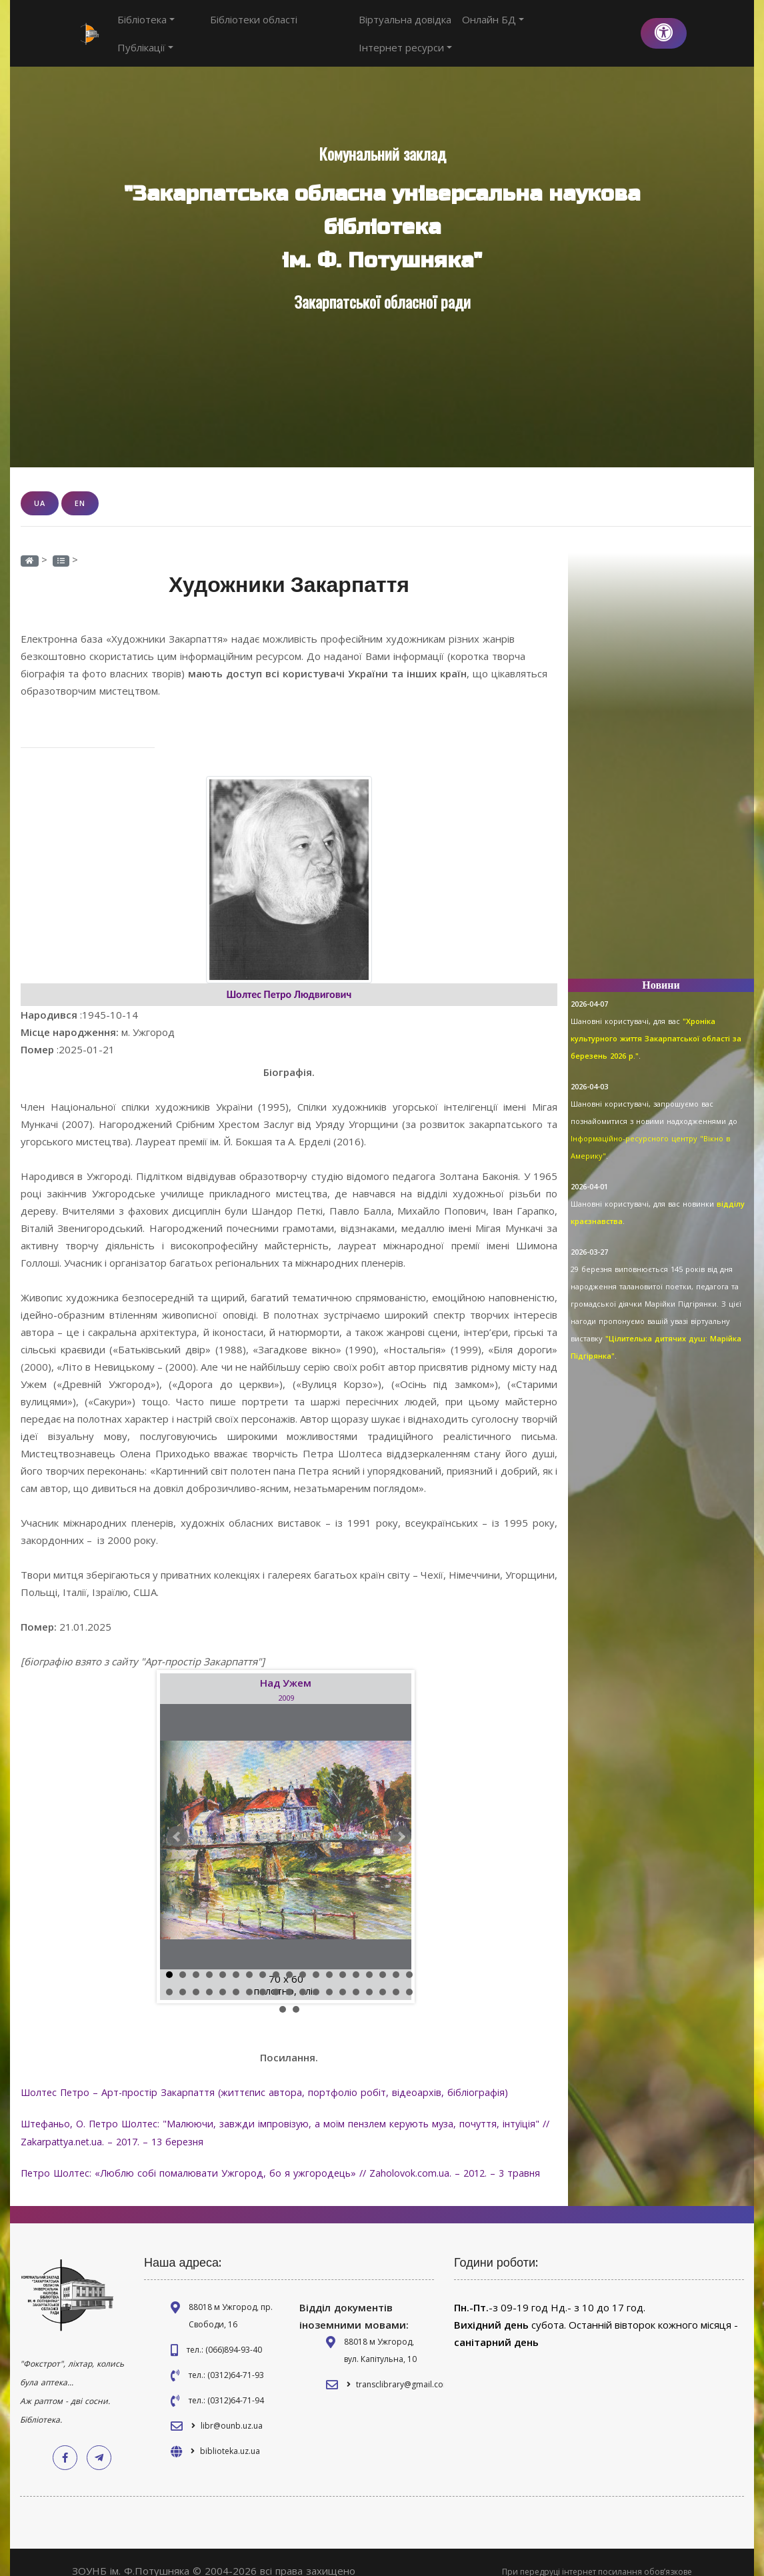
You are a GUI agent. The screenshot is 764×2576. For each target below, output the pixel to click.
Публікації (311, 26)
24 (222, 1976)
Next (400, 1821)
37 (396, 1976)
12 (316, 1959)
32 (329, 1976)
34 (356, 1976)
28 (276, 1976)
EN (80, 488)
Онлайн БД (495, 26)
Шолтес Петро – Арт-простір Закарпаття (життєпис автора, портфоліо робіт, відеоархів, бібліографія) (268, 2076)
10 (289, 1959)
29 (289, 1976)
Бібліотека (146, 26)
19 (409, 1959)
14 (342, 1959)
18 (396, 1959)
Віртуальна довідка (407, 26)
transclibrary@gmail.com (403, 2366)
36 (382, 1976)
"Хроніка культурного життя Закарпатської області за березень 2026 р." (656, 1023)
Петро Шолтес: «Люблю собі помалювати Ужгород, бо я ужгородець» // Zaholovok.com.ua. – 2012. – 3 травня (287, 2155)
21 (182, 1976)
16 (369, 1959)
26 (249, 1976)
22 (196, 1976)
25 (236, 1976)
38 (409, 1976)
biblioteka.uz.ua (230, 2433)
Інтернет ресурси (583, 26)
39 (282, 1994)
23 (209, 1976)
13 (329, 1959)
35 (369, 1976)
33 (342, 1976)
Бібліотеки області (229, 26)
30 (302, 1976)
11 (302, 1959)
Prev (177, 1821)
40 (296, 1994)
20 (169, 1976)
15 (356, 1959)
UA (39, 488)
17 (382, 1959)
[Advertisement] (661, 753)
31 (316, 1976)
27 (262, 1976)
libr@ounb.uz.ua (232, 2407)
